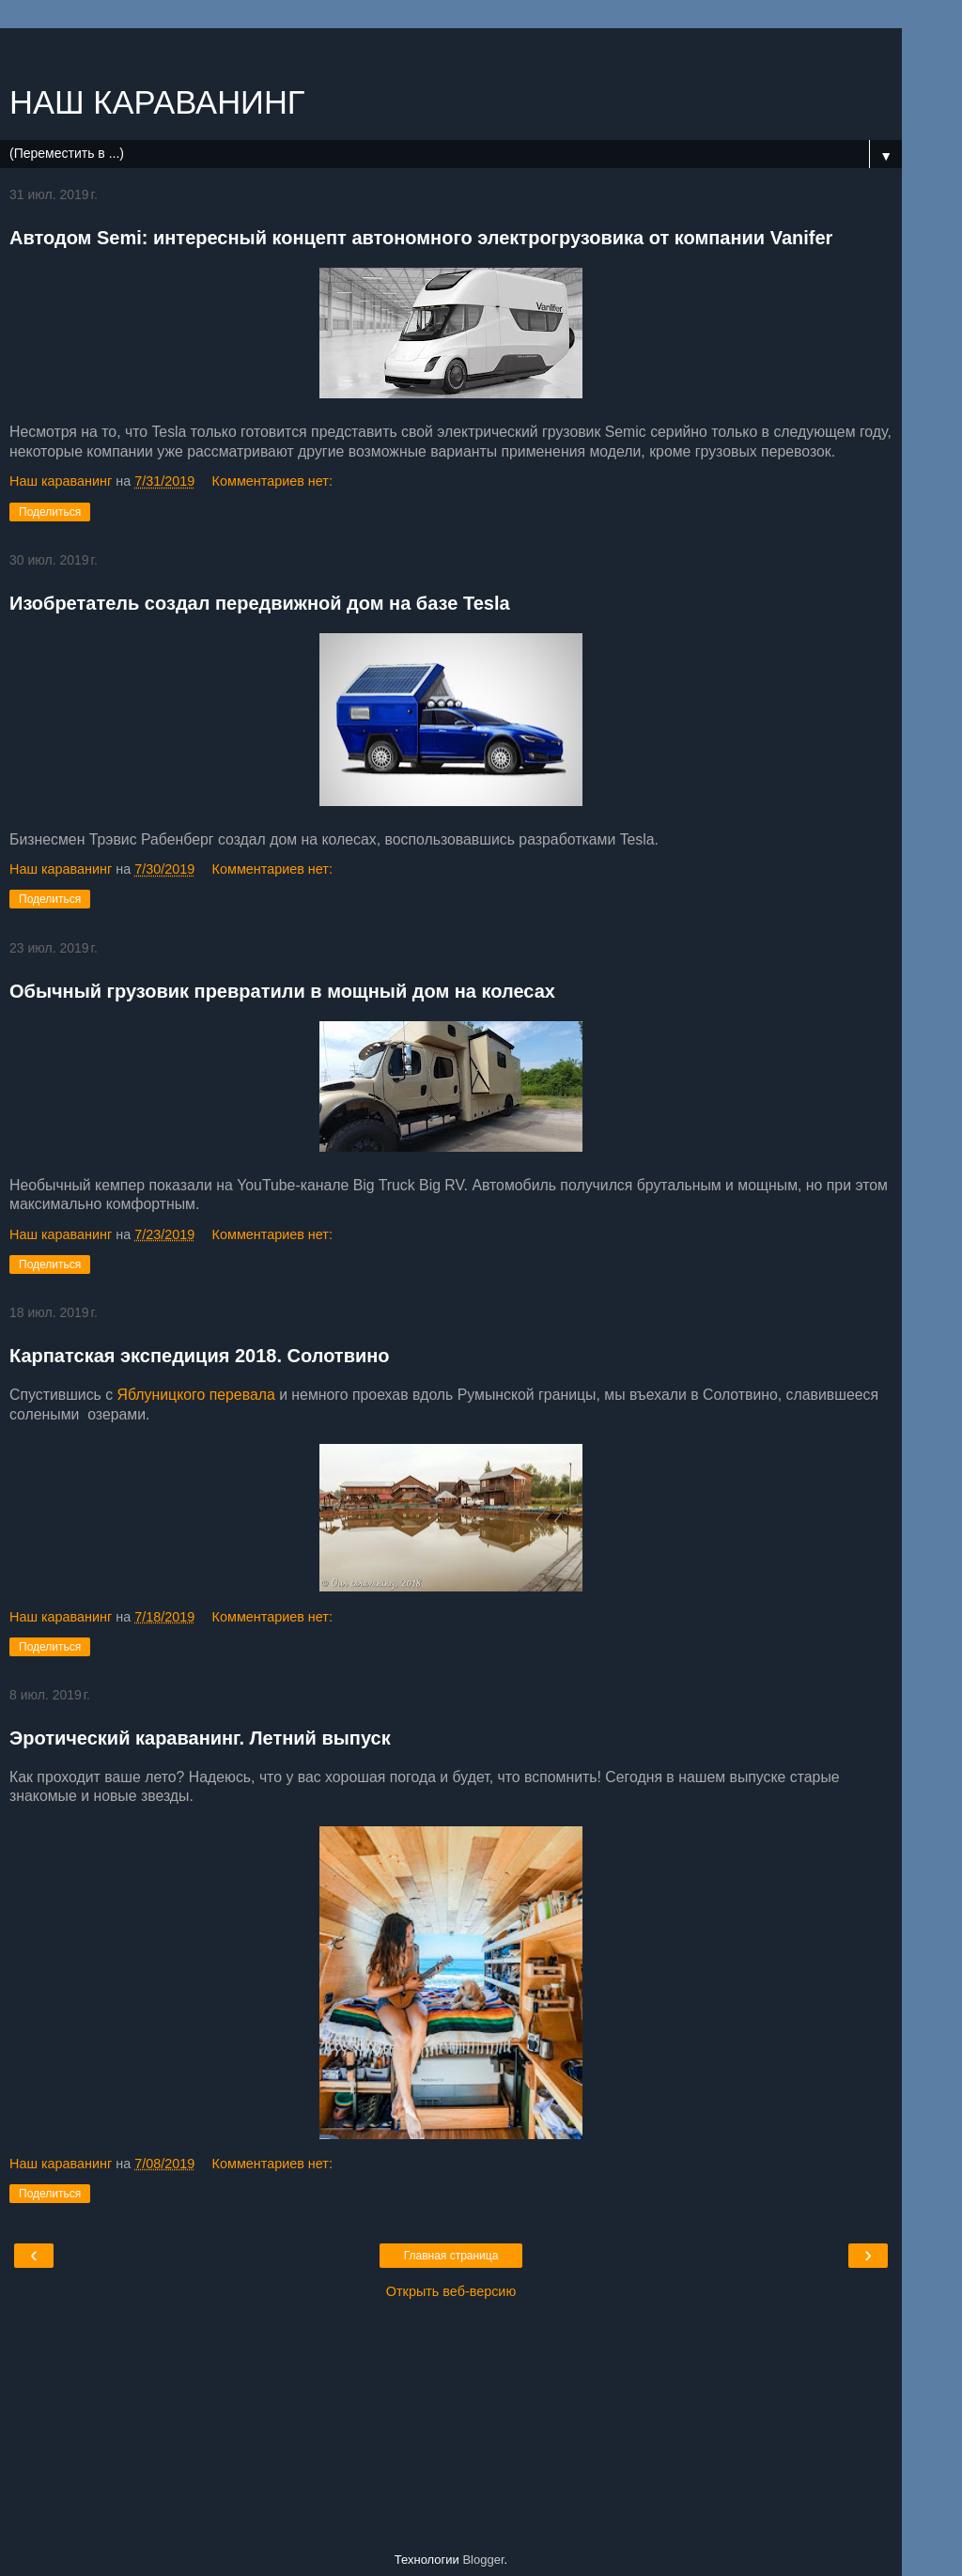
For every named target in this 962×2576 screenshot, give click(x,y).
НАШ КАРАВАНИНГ (157, 102)
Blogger (483, 2560)
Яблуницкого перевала (196, 1395)
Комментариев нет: (272, 481)
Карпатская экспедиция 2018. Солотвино (199, 1355)
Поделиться (50, 512)
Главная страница (451, 2255)
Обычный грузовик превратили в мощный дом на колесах (282, 991)
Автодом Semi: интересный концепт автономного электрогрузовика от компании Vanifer (420, 237)
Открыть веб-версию (451, 2291)
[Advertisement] (451, 51)
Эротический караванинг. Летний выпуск (200, 1738)
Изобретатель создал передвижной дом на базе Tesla (259, 603)
